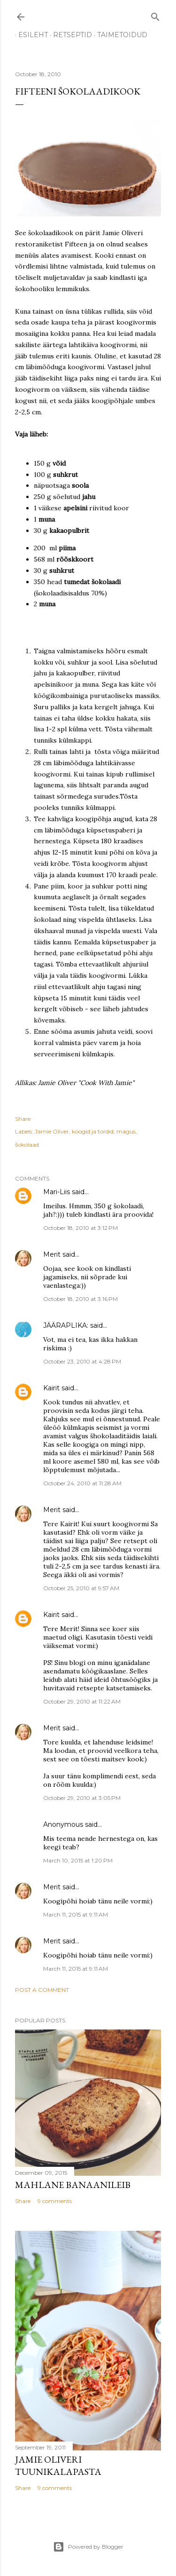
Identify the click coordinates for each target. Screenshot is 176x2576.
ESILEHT (30, 35)
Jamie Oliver (52, 1131)
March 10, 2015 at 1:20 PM (78, 1860)
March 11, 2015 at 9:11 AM (75, 1914)
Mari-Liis (56, 1192)
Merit (52, 1254)
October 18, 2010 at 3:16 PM (80, 1298)
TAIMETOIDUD (119, 35)
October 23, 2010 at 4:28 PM (82, 1361)
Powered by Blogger (88, 2546)
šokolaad (27, 1144)
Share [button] (23, 1118)
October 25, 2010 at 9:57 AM (81, 1588)
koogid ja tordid (93, 1131)
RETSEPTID (69, 35)
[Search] (155, 15)
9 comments (55, 2200)
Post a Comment (42, 1989)
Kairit (51, 1388)
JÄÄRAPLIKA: (65, 1325)
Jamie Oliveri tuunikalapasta (58, 2465)
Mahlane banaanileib (72, 2185)
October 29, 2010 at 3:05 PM (82, 1797)
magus (126, 1131)
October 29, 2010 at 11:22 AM (82, 1701)
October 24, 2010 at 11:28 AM (82, 1483)
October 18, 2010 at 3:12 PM (80, 1227)
